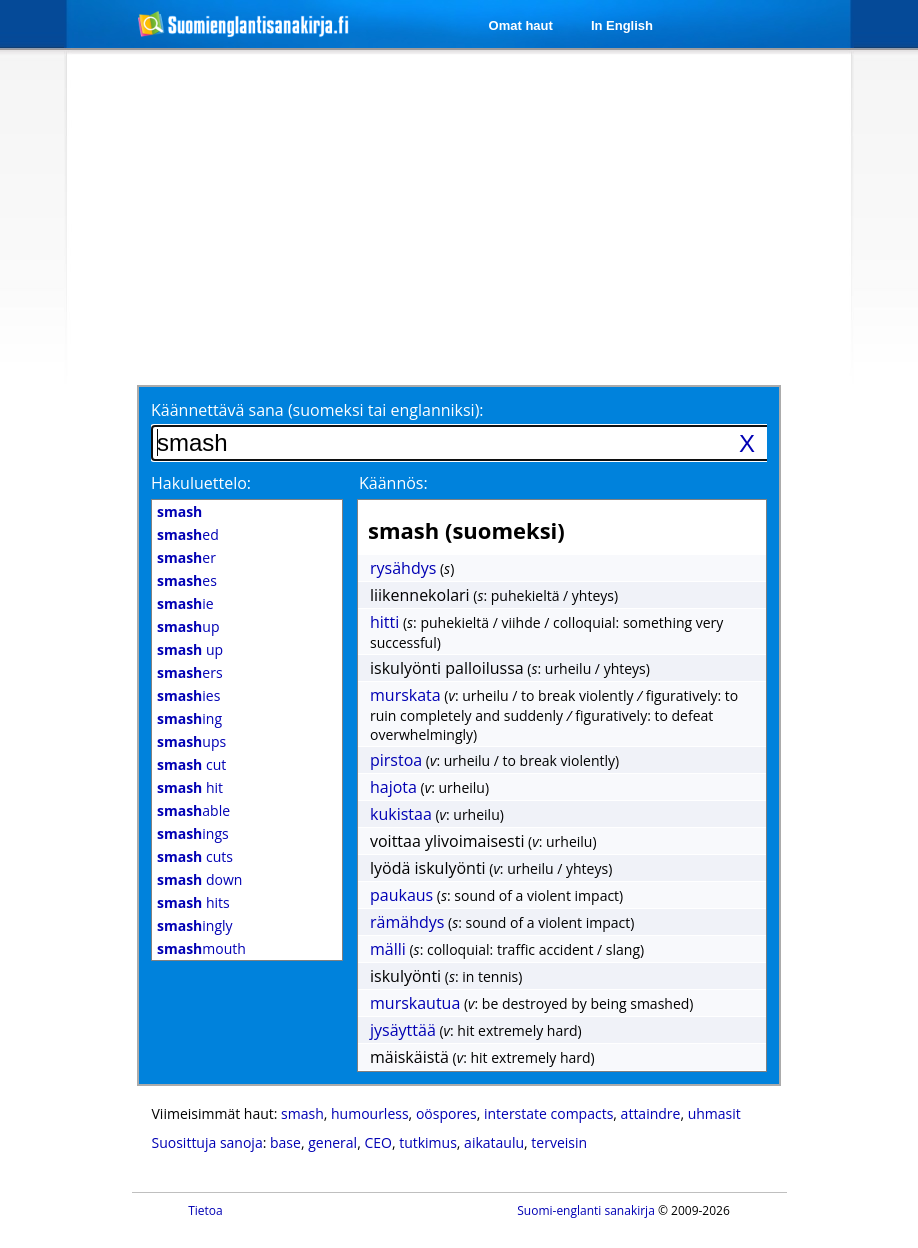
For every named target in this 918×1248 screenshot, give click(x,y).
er (186, 557)
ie (185, 603)
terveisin (559, 1142)
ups (191, 741)
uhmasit (714, 1113)
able (193, 810)
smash (302, 1113)
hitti (384, 622)
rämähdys (407, 922)
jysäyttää (403, 1030)
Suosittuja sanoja (207, 1142)
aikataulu (494, 1142)
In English (622, 25)
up (188, 626)
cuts (195, 856)
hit (190, 787)
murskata (405, 695)
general (332, 1142)
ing (189, 718)
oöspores (446, 1113)
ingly (195, 925)
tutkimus (428, 1142)
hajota (393, 787)
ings (193, 833)
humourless (370, 1113)
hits (193, 902)
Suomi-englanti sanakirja (586, 1210)
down (199, 879)
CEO (378, 1142)
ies (188, 695)
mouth (201, 948)
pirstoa (396, 760)
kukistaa (401, 814)
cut (191, 764)
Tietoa (205, 1210)
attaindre (651, 1113)
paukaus (401, 895)
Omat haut (521, 25)
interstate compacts (548, 1113)
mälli (388, 949)
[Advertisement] (432, 217)
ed (188, 534)
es (187, 580)
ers (190, 672)
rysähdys (403, 568)
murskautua (415, 1003)
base (285, 1142)
